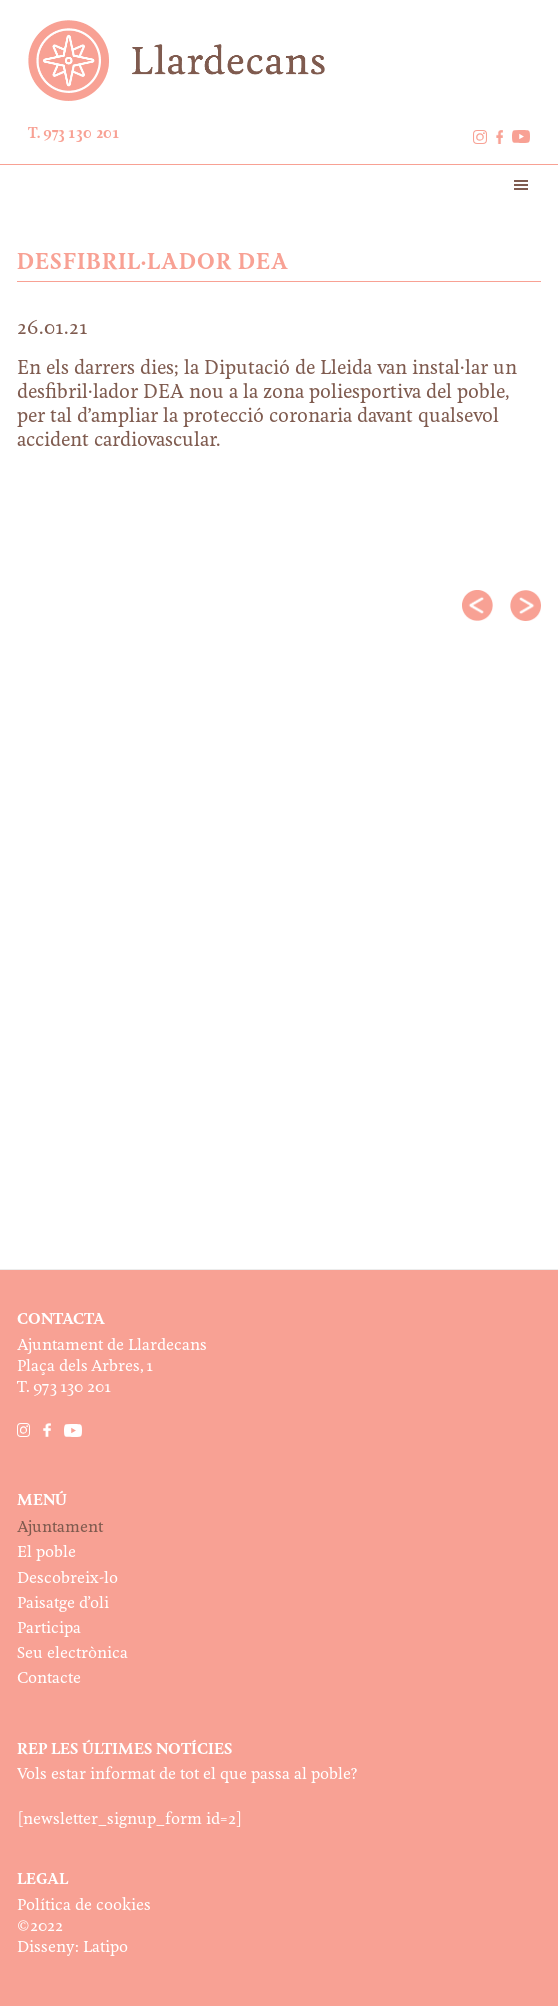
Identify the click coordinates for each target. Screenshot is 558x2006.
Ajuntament (60, 1527)
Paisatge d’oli (63, 1603)
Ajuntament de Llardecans (279, 60)
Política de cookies (84, 1905)
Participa (49, 1628)
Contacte (49, 1678)
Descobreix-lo (67, 1578)
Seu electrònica (72, 1653)
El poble (46, 1552)
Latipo (105, 1947)
